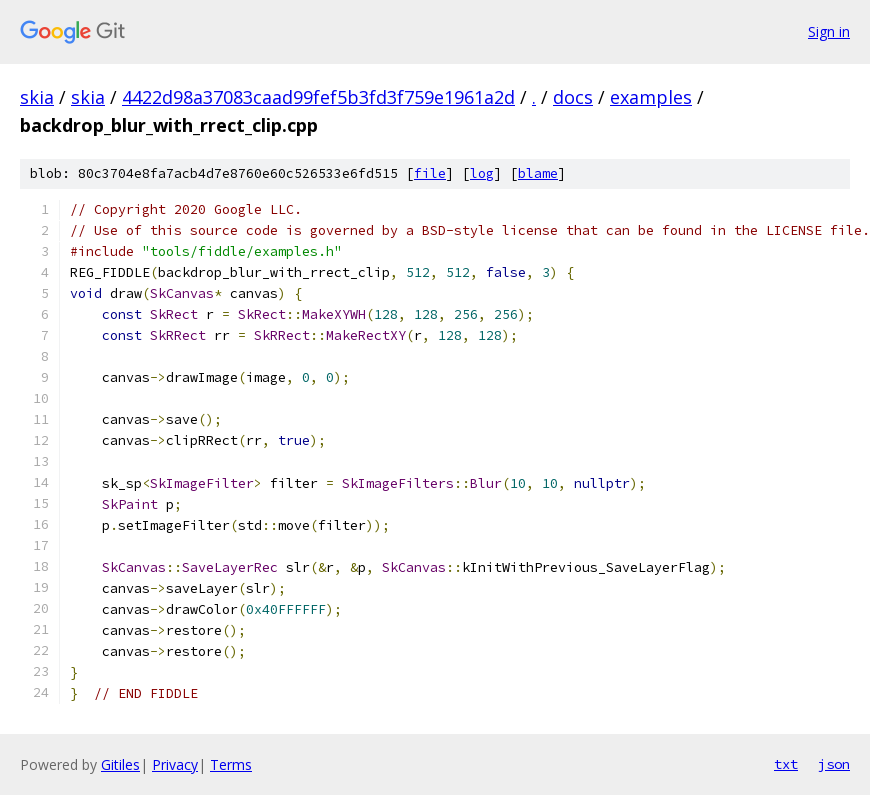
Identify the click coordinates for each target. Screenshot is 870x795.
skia (37, 97)
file (430, 173)
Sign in (829, 31)
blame (538, 173)
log (482, 173)
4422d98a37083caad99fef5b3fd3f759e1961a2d (318, 97)
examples (651, 97)
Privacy (175, 764)
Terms (231, 764)
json (834, 764)
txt (786, 764)
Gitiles (120, 764)
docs (573, 97)
